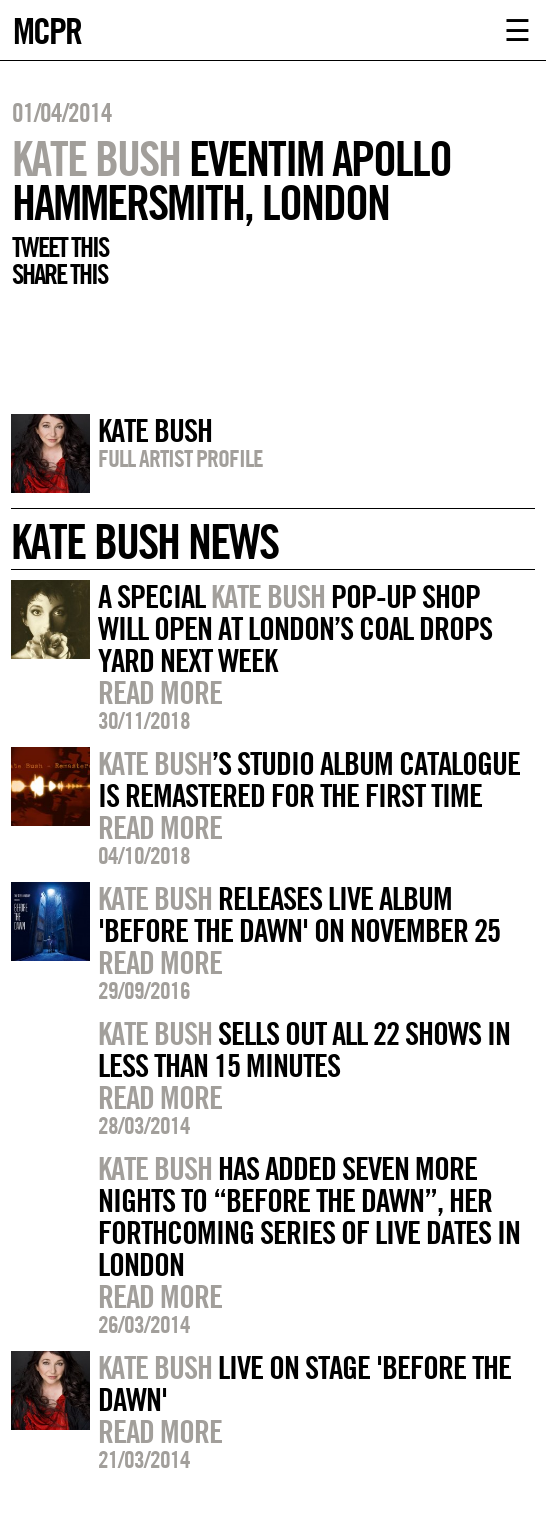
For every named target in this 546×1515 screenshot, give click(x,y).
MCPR (47, 28)
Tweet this (60, 247)
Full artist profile (180, 458)
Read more (160, 692)
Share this (59, 274)
